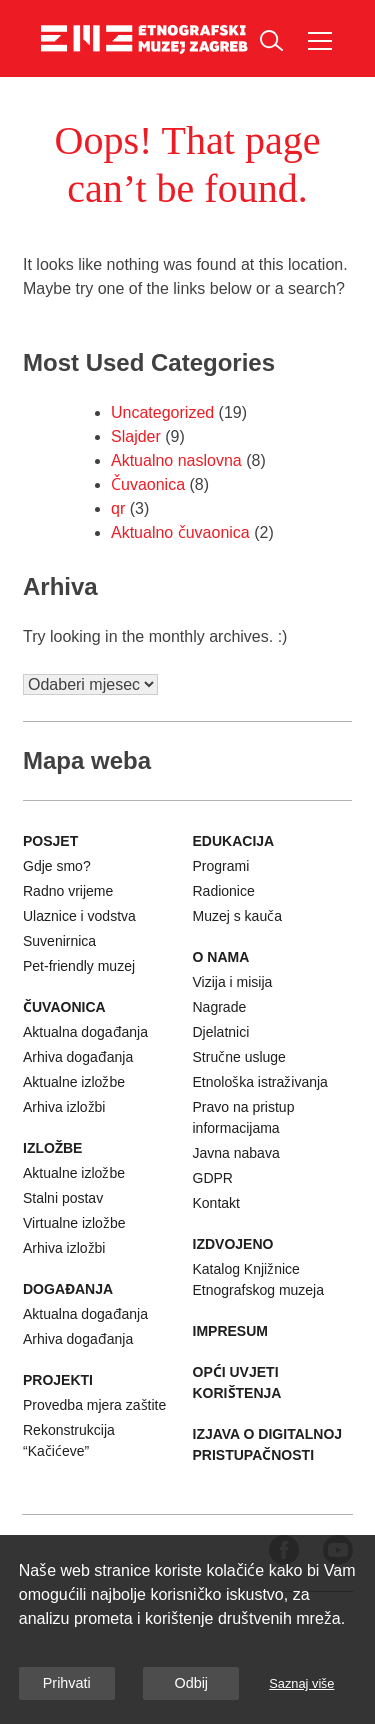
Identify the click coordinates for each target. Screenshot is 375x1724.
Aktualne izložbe (74, 1082)
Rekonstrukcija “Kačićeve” (69, 1440)
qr (118, 508)
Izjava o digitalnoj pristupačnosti (268, 1444)
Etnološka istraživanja (260, 1082)
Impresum (230, 1331)
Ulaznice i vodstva (79, 916)
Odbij (191, 1683)
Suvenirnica (59, 941)
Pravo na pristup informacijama (244, 1117)
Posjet (50, 841)
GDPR (213, 1178)
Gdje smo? (57, 866)
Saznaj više (301, 1683)
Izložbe (52, 1148)
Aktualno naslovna (176, 460)
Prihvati (67, 1683)
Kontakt (216, 1203)
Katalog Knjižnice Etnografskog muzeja (259, 1279)
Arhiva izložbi (64, 1107)
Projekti (58, 1380)
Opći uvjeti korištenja (237, 1382)
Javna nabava (236, 1153)
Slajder (136, 436)
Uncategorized (162, 412)
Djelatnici (221, 1032)
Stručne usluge (239, 1057)
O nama (221, 957)
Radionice (224, 891)
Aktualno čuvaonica (180, 532)
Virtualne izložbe (74, 1223)
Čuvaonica (148, 484)
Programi (221, 866)
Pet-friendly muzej (79, 966)
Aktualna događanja (85, 1032)
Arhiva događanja (78, 1057)
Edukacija (234, 841)
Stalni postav (63, 1198)
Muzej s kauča (237, 916)
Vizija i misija (233, 982)
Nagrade (220, 1007)
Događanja (68, 1289)
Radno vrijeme (68, 891)
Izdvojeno (233, 1244)
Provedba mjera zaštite (94, 1405)
